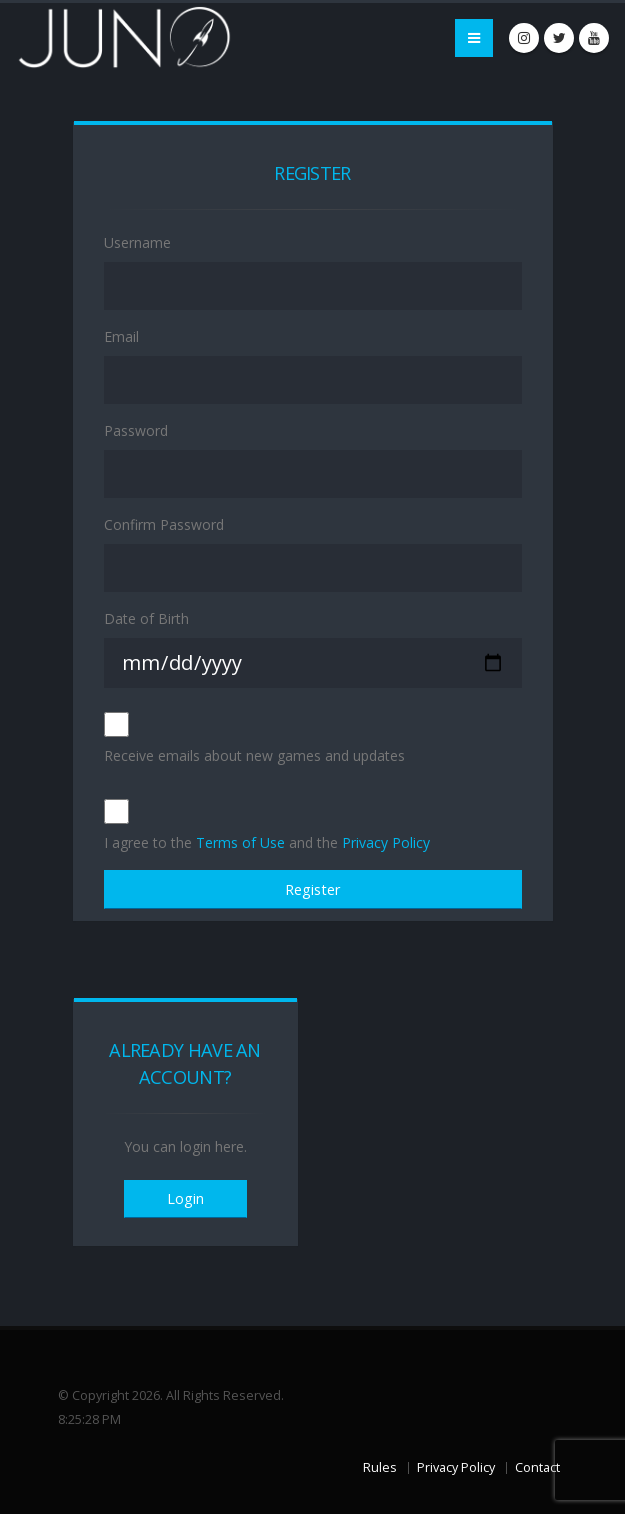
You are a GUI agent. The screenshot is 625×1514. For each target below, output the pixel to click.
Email (121, 336)
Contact (537, 1467)
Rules (380, 1467)
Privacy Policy (386, 842)
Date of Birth (146, 618)
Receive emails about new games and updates (254, 755)
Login (185, 1198)
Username (137, 242)
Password (136, 430)
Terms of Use (240, 842)
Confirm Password (164, 524)
